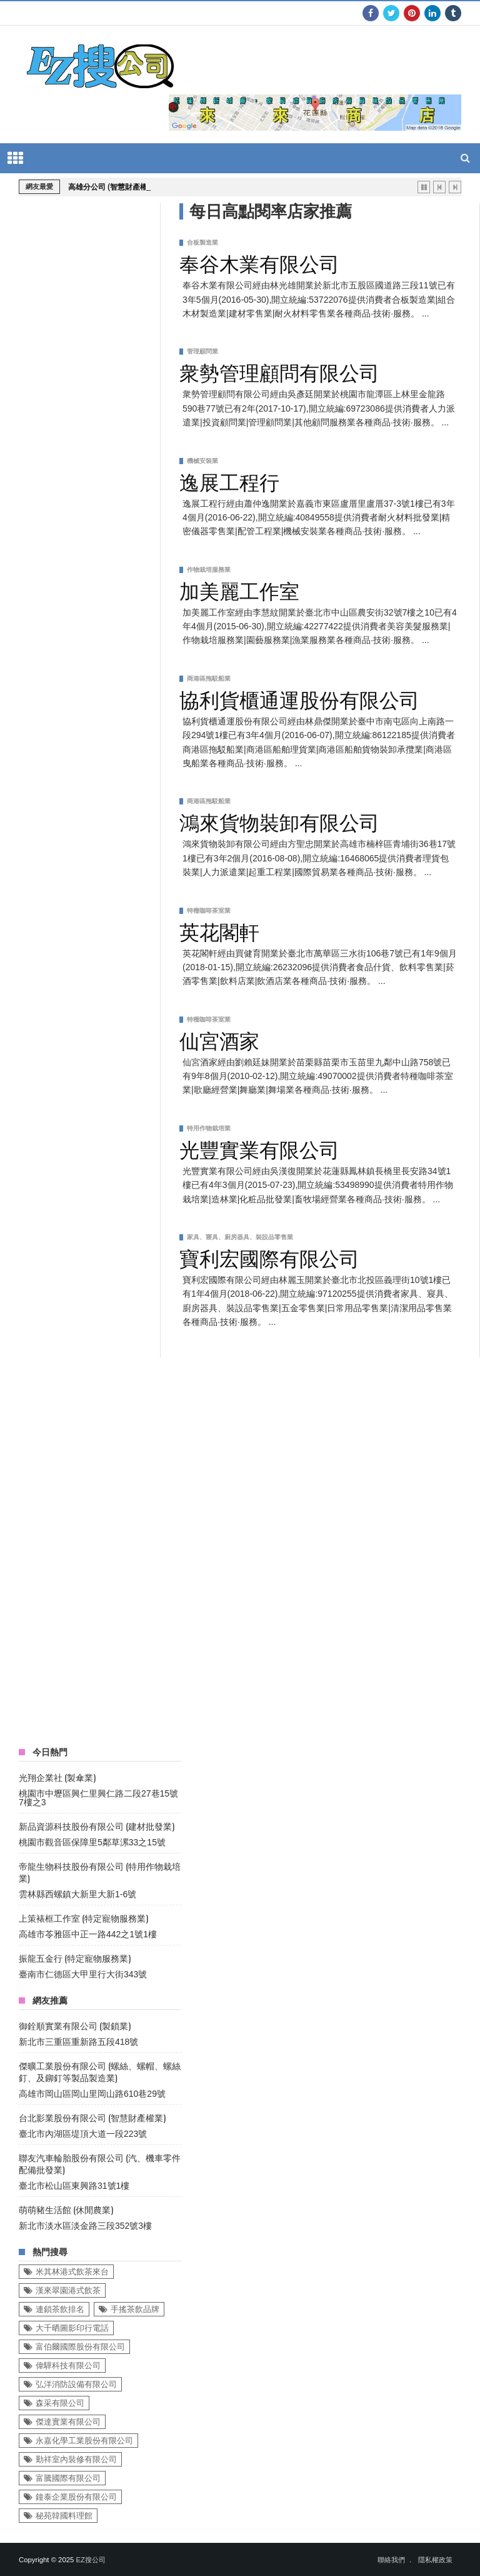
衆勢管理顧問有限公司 (279, 371)
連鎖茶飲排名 (60, 2309)
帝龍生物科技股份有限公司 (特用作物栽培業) (100, 1871)
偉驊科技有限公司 (68, 2365)
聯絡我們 (391, 2559)
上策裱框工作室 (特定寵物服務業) (83, 1917)
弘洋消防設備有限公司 (76, 2384)
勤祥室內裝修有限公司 (76, 2459)
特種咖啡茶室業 (209, 910)
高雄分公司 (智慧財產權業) (113, 187)
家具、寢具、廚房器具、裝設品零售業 (240, 1237)
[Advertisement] (112, 1545)
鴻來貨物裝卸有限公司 (279, 821)
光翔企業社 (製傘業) (57, 1776)
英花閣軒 (219, 930)
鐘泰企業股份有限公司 (76, 2497)
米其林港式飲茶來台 (72, 2271)
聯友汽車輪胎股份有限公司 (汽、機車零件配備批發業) (100, 2163)
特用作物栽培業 (209, 1128)
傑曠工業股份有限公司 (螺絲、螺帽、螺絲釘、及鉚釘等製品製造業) (100, 2071)
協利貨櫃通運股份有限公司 (299, 698)
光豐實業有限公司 (259, 1148)
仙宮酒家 (219, 1039)
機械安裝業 (202, 460)
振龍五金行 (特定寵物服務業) (75, 1957)
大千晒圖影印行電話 (72, 2328)
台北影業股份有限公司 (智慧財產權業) (92, 2117)
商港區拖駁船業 (209, 678)
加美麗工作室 (239, 589)
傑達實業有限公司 (68, 2421)
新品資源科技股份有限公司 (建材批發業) (96, 1825)
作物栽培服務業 (209, 569)
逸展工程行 (229, 480)
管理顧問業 (202, 351)
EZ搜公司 (90, 2559)
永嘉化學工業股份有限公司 (84, 2440)
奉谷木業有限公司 (259, 262)
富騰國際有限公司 (68, 2478)
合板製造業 (202, 242)
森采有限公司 (60, 2403)
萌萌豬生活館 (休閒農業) (66, 2209)
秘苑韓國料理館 (64, 2515)
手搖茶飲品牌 (135, 2309)
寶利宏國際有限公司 (269, 1257)
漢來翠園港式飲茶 (68, 2290)
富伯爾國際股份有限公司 (80, 2346)
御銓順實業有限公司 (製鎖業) (75, 2025)
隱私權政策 (435, 2559)
